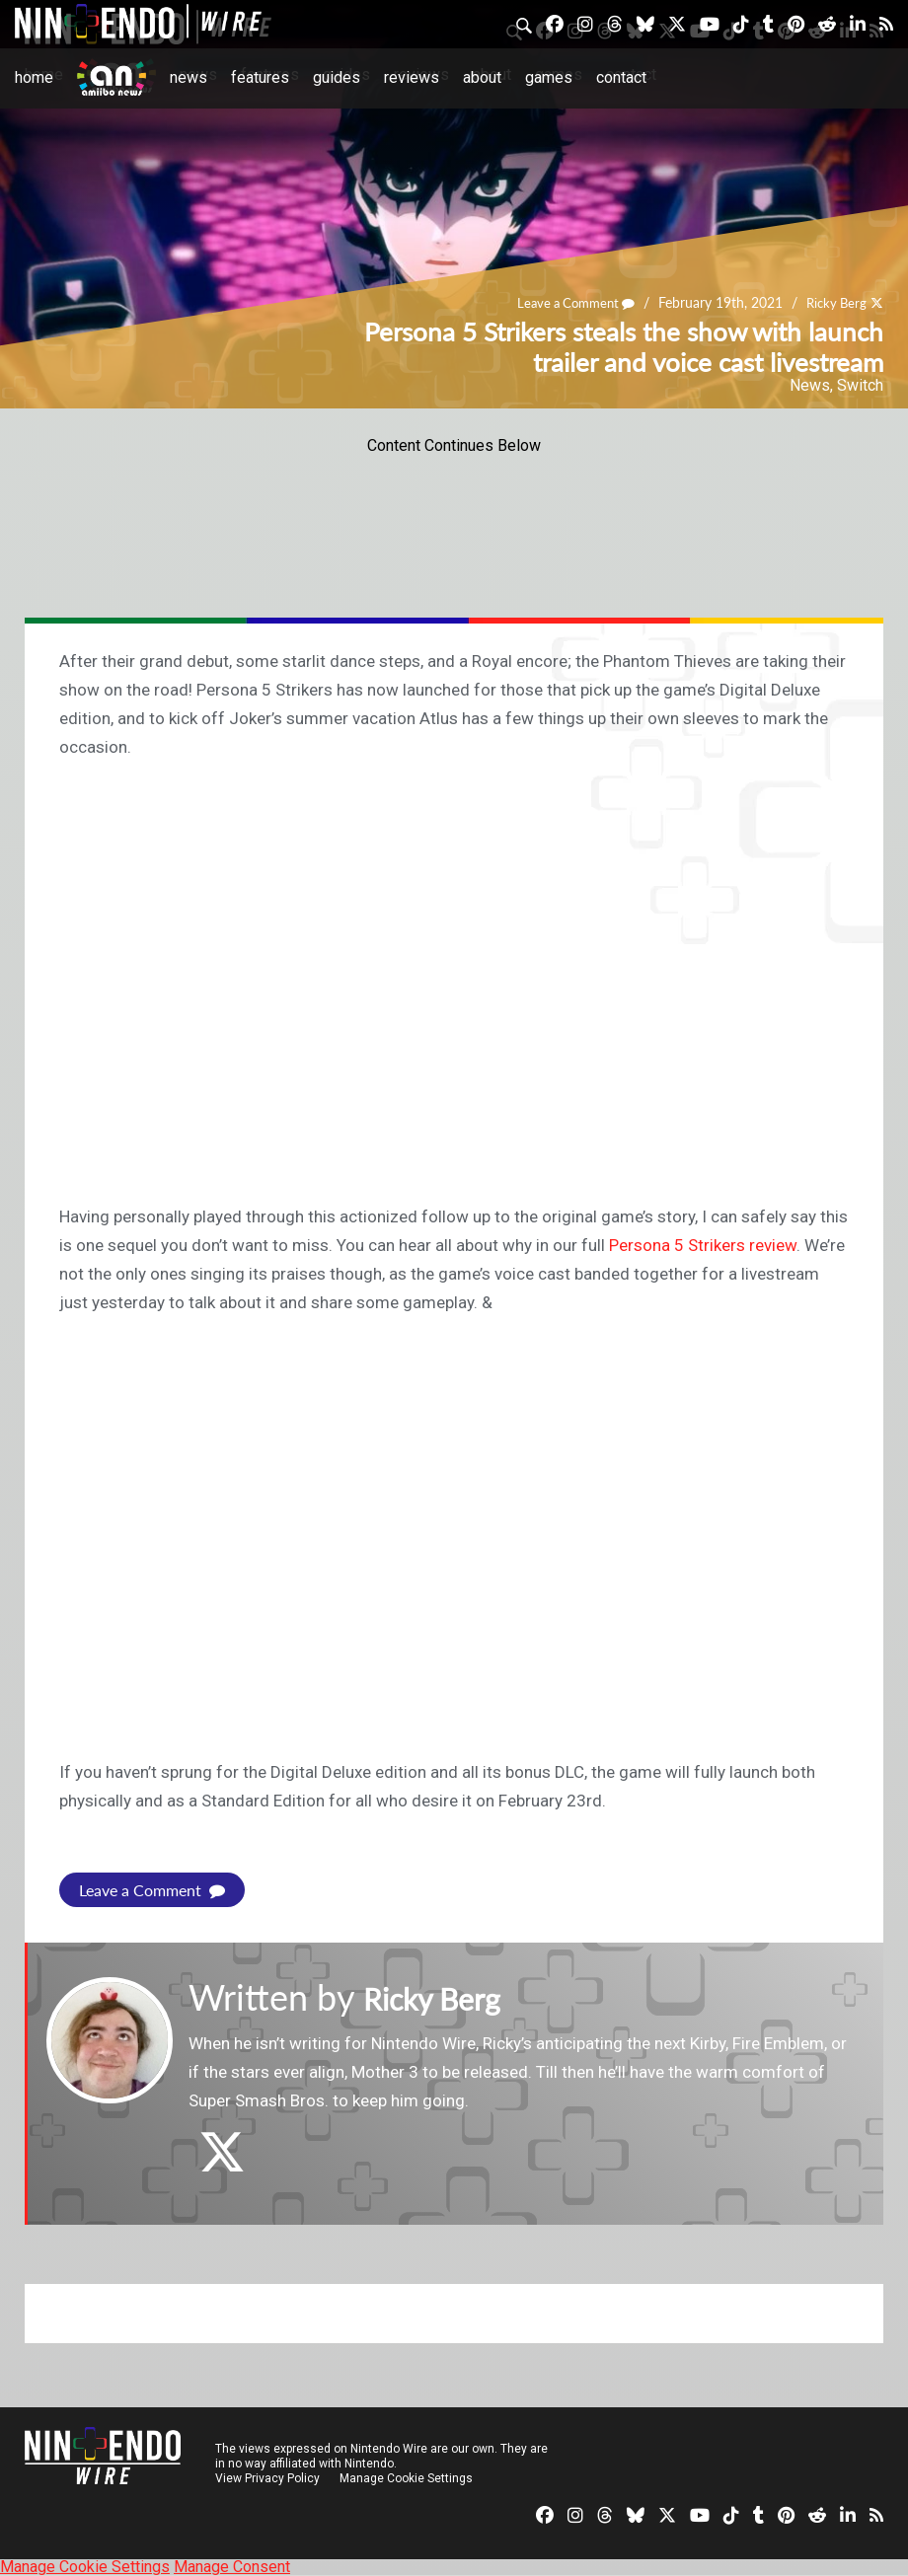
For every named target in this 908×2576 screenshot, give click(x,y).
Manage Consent (232, 2566)
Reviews (411, 77)
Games (548, 77)
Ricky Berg (833, 303)
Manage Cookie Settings (409, 2478)
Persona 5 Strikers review (702, 1245)
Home (34, 77)
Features (260, 77)
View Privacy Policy (267, 2478)
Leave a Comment (566, 303)
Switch (860, 385)
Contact (621, 77)
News (188, 77)
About (482, 77)
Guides (336, 77)
